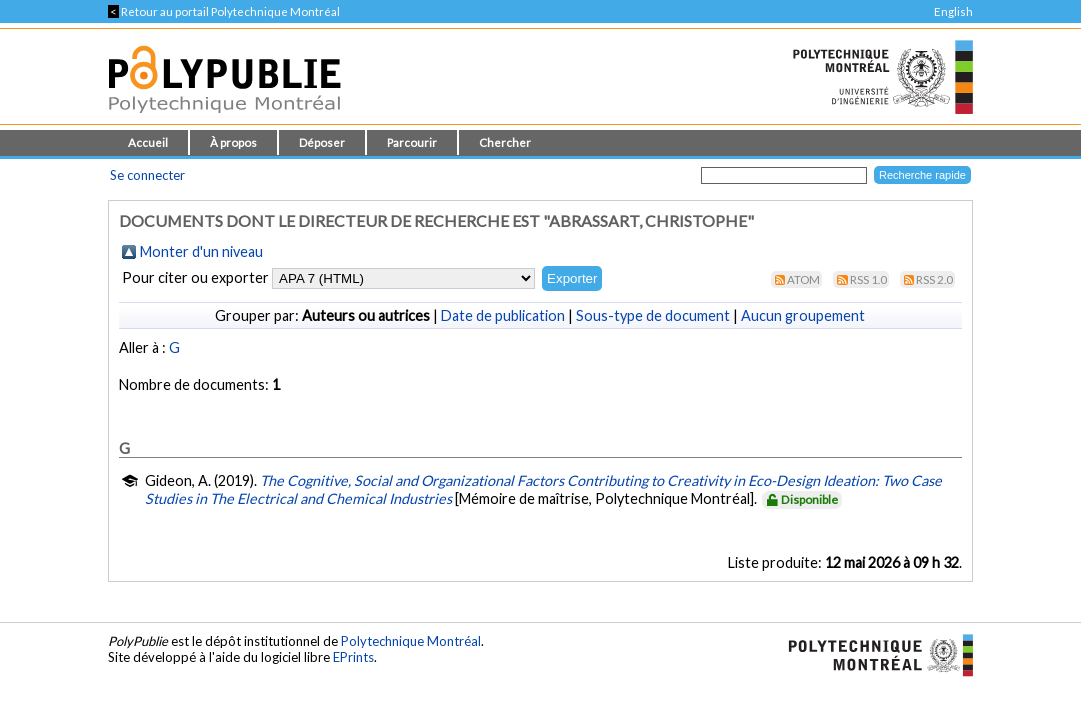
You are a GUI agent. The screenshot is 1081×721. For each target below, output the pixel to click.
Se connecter (147, 175)
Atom (803, 279)
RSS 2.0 (934, 279)
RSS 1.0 (868, 279)
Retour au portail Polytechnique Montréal (224, 11)
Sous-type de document (653, 315)
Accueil (148, 142)
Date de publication (503, 315)
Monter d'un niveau (201, 251)
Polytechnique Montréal (411, 641)
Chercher (505, 142)
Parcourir (412, 142)
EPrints (353, 657)
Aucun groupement (803, 315)
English (953, 11)
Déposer (322, 142)
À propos (233, 142)
